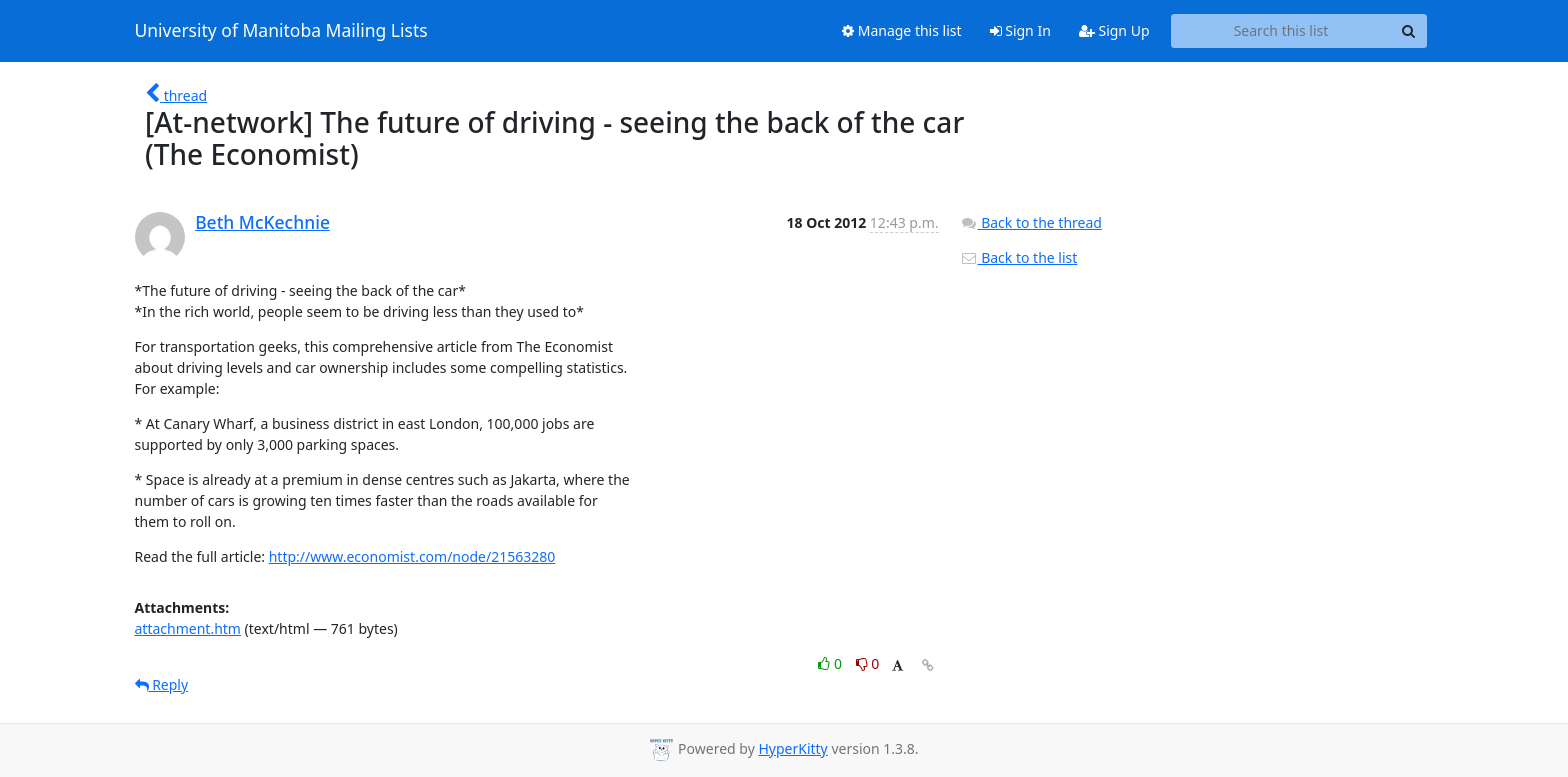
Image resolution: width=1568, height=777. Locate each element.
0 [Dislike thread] (868, 663)
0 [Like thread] (831, 663)
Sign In (1020, 30)
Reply (162, 684)
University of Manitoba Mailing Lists (281, 31)
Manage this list (902, 30)
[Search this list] (1281, 31)
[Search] (1409, 31)
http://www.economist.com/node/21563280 (412, 556)
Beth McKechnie (262, 222)
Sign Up (1114, 30)
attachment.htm (188, 628)
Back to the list (1019, 257)
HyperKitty (792, 748)
